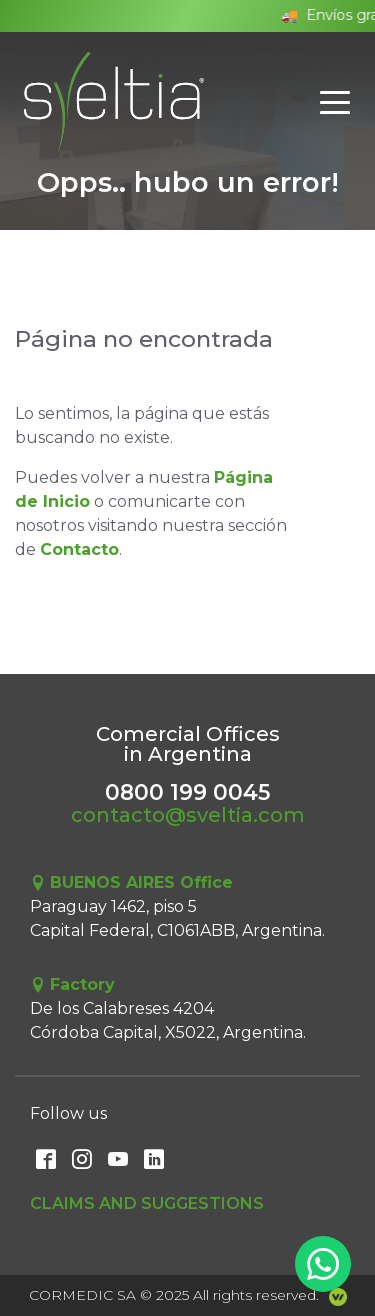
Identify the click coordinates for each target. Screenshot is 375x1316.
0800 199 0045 (187, 792)
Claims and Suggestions (147, 1203)
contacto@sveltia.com (188, 815)
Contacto (79, 549)
